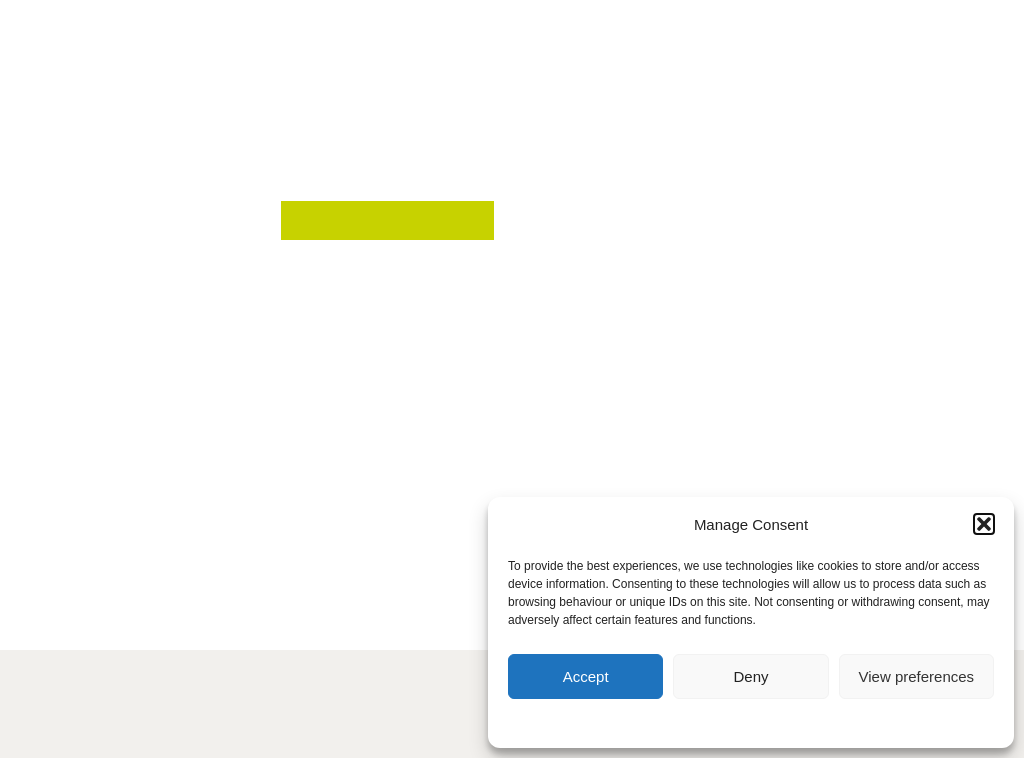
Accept (586, 676)
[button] (984, 524)
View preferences (917, 676)
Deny (750, 676)
